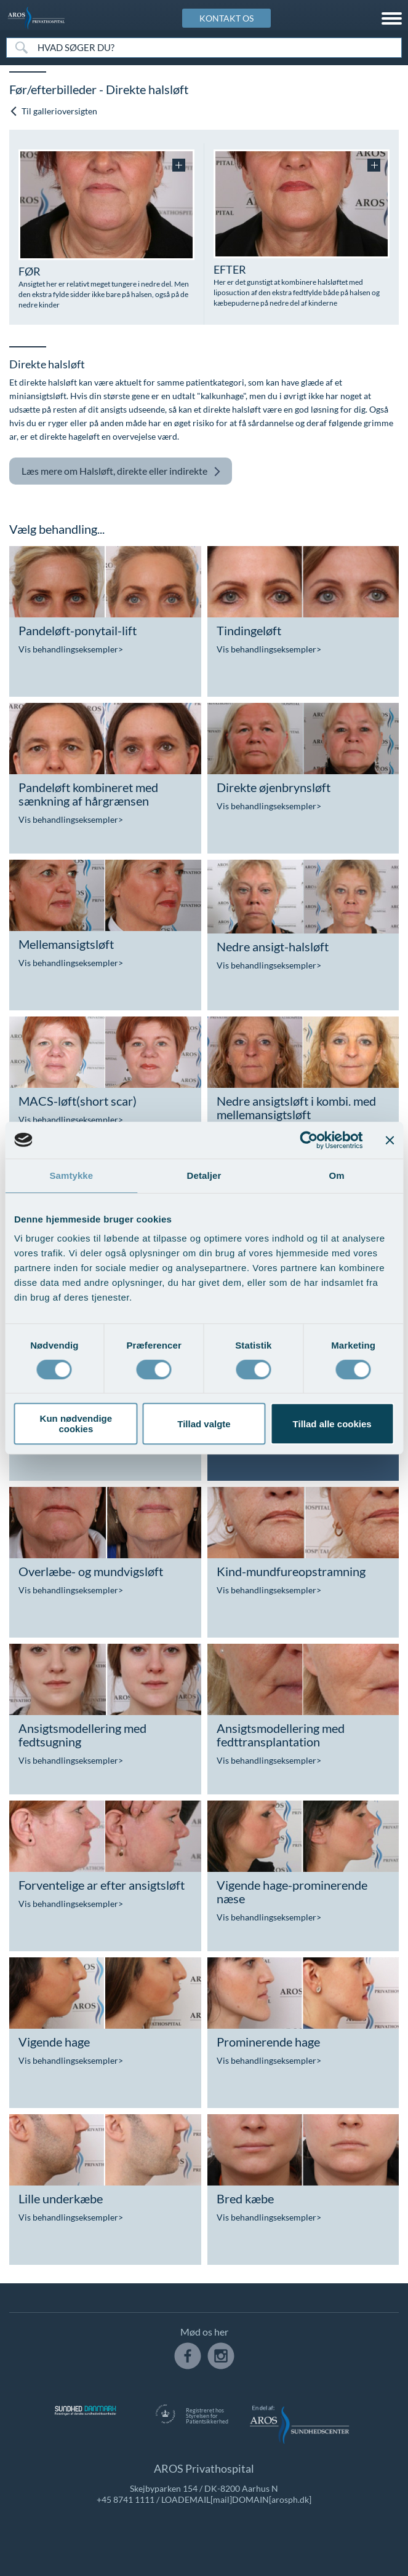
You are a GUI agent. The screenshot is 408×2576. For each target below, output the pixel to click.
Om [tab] (337, 1175)
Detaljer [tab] (204, 1175)
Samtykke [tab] (71, 1175)
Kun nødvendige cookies (76, 1423)
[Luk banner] (389, 1140)
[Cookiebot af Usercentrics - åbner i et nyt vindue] (308, 1140)
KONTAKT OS (226, 18)
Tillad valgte (203, 1424)
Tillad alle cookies (332, 1424)
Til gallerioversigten (53, 111)
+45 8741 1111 (125, 2499)
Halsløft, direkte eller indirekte (121, 471)
